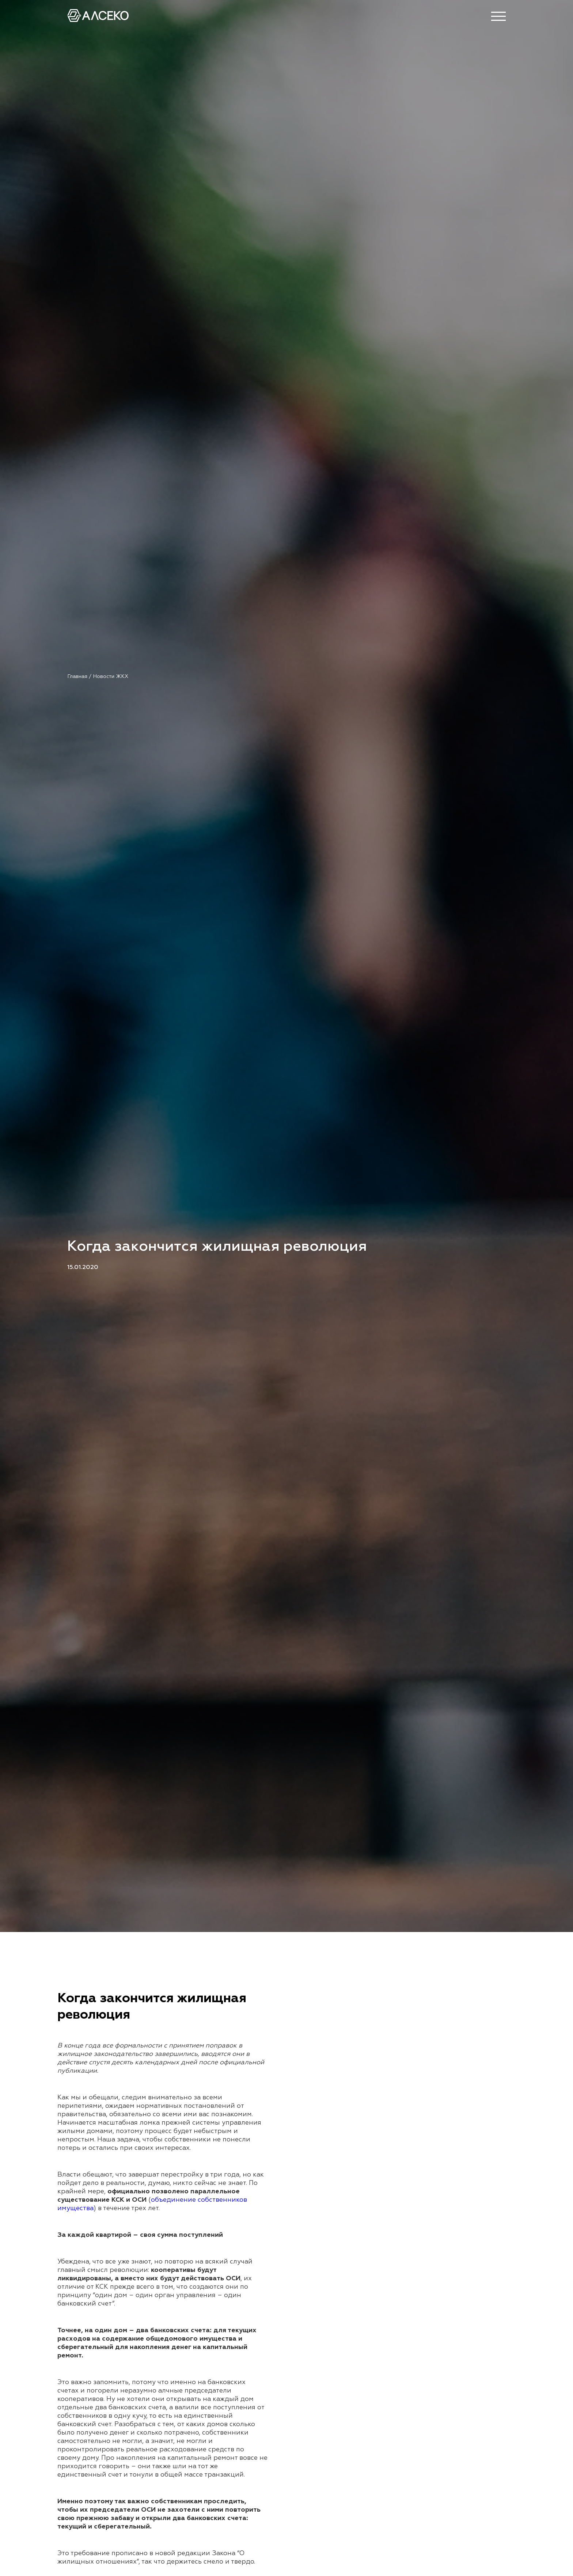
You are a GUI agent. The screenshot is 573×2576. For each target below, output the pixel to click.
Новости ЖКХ (110, 676)
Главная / (80, 676)
